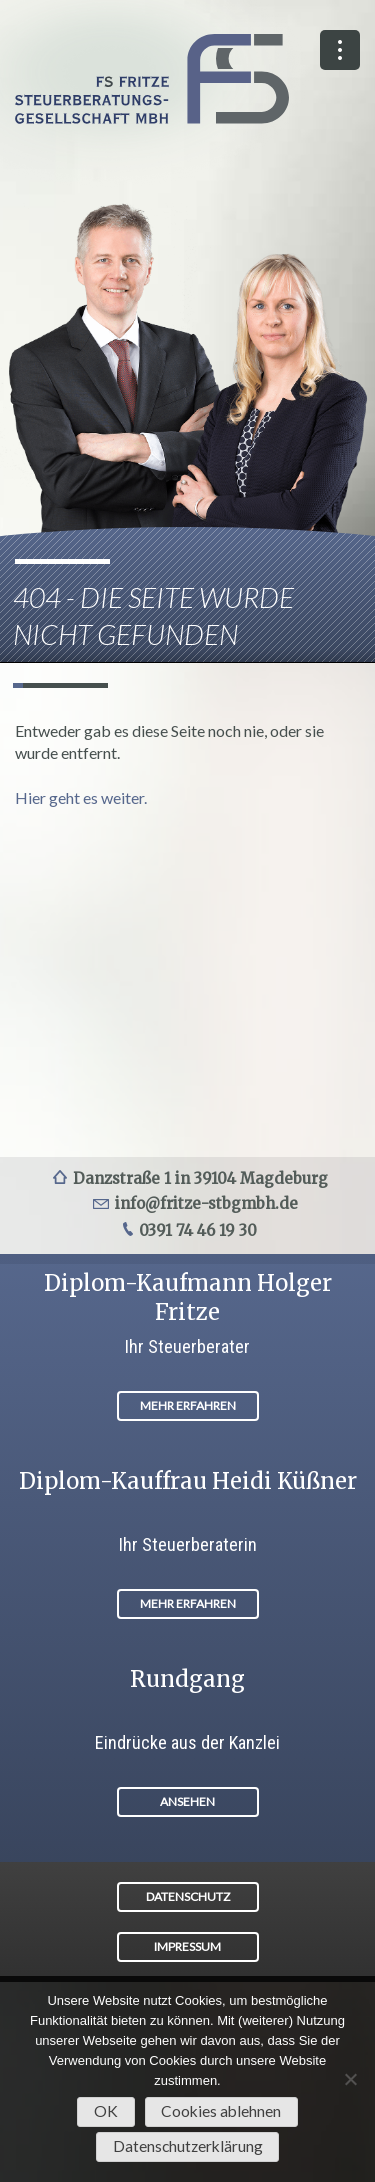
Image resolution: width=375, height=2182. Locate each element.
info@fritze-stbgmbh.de (206, 1203)
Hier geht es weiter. (81, 797)
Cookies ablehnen (221, 2111)
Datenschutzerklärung (188, 2146)
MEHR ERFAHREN (188, 1405)
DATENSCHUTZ (188, 1896)
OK (106, 2111)
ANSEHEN (187, 1801)
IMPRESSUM (187, 1946)
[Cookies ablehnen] (350, 2079)
